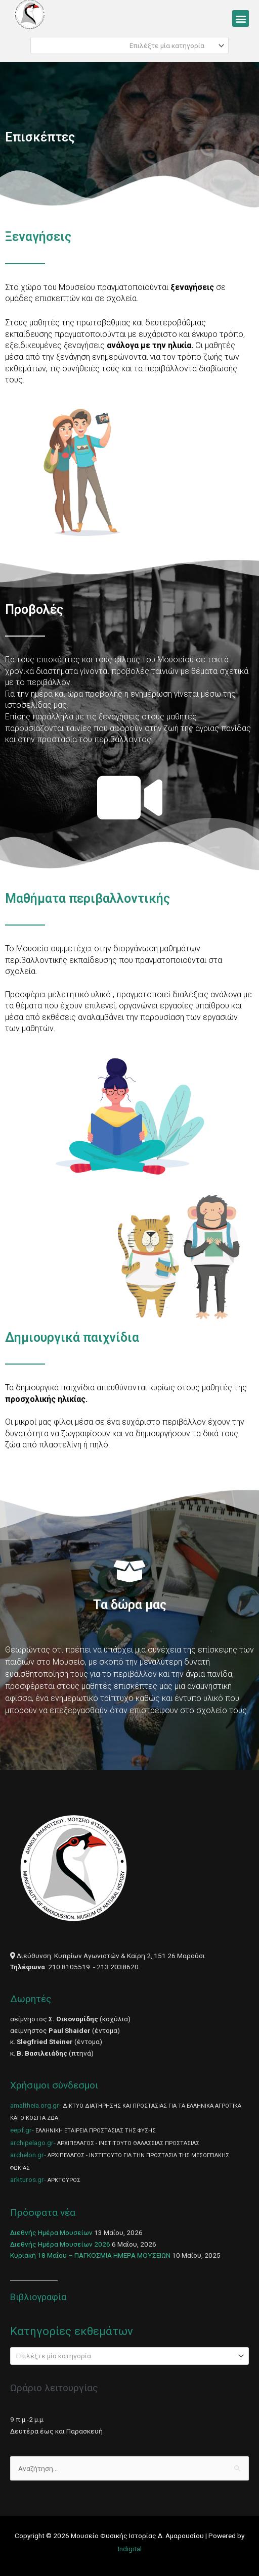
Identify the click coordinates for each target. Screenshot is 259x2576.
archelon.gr (27, 2155)
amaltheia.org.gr (34, 2105)
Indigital (130, 2549)
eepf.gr (21, 2130)
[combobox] (129, 45)
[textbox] (125, 45)
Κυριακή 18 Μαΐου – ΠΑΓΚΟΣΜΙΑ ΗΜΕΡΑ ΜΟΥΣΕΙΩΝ (90, 2255)
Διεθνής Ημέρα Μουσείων (51, 2232)
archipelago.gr (32, 2142)
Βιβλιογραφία (38, 2297)
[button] (240, 18)
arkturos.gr (27, 2179)
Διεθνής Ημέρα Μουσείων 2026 (60, 2244)
